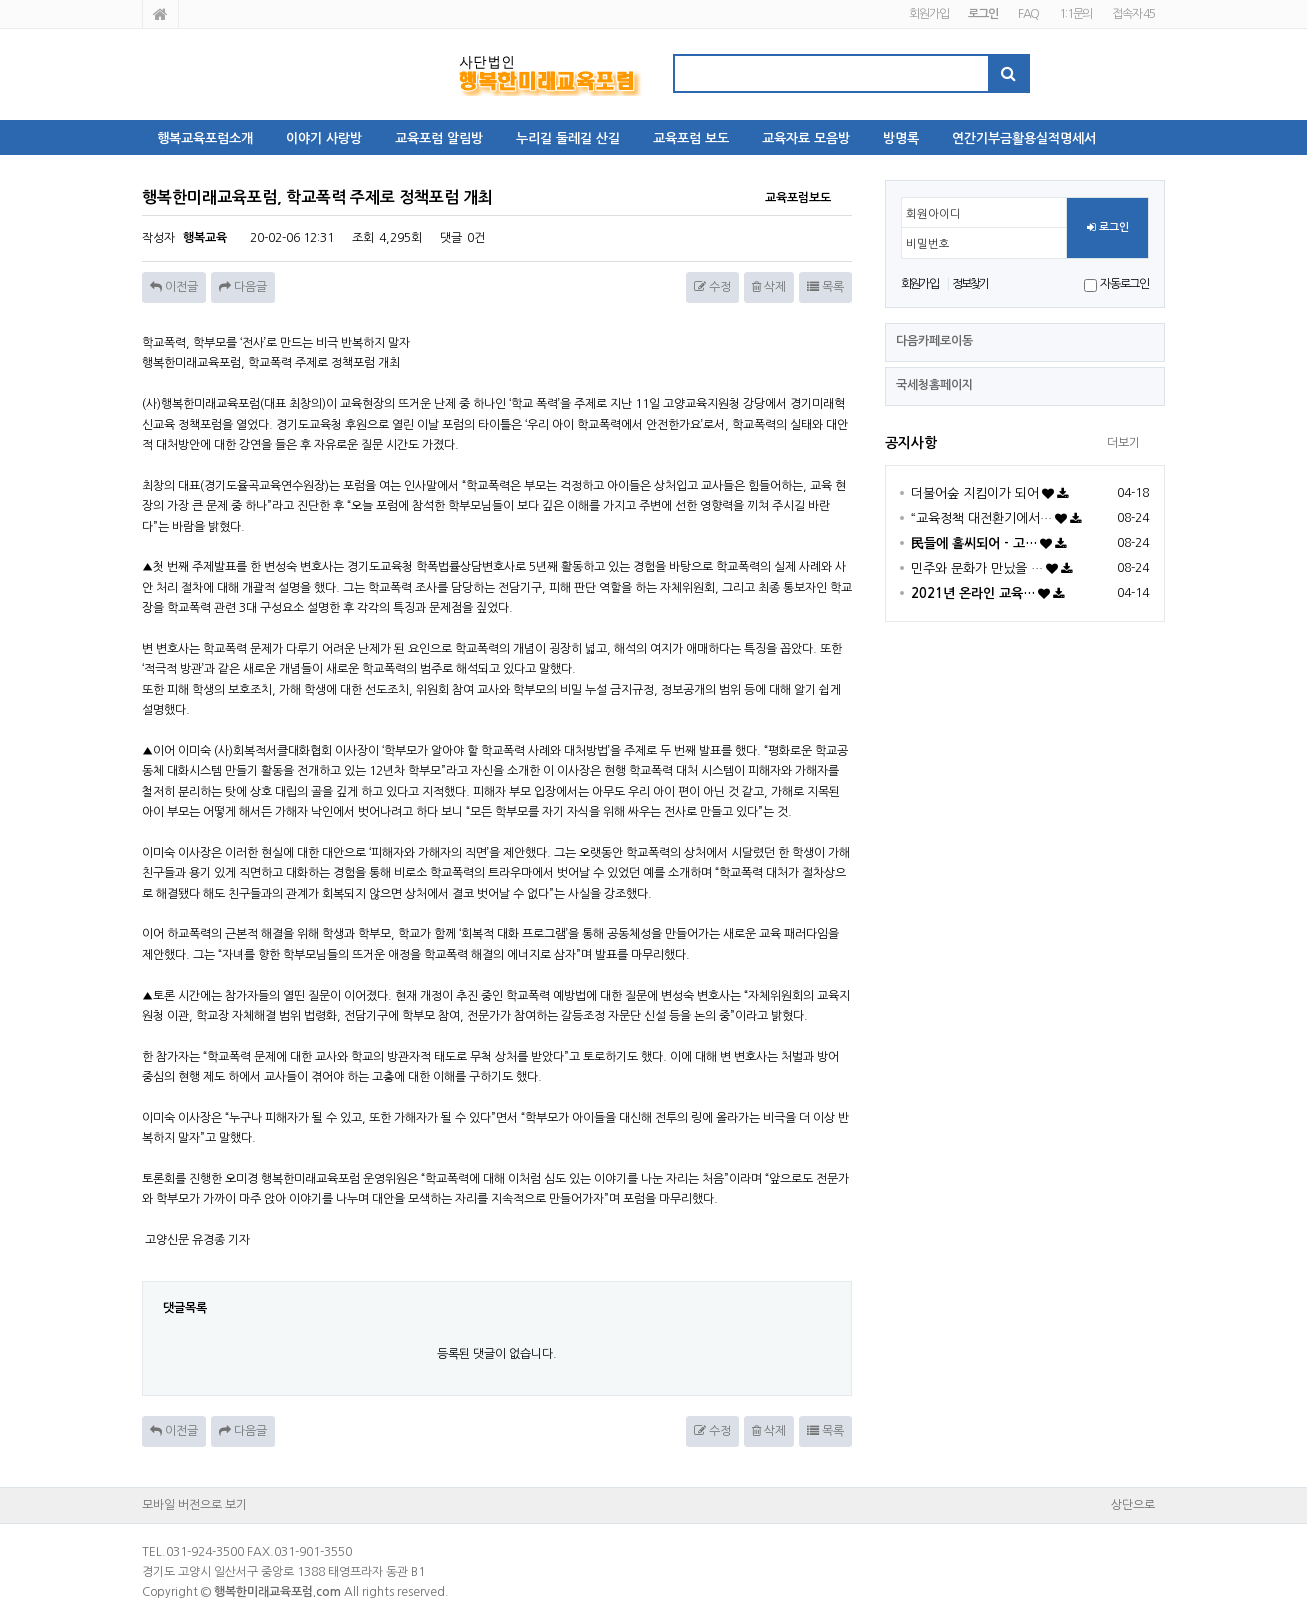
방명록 (901, 138)
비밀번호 (928, 244)
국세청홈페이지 (934, 385)
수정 (712, 287)
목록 (825, 287)
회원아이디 (933, 214)
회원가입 (928, 14)
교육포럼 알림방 (439, 138)
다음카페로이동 (934, 341)
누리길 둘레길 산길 (568, 138)
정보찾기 (970, 284)
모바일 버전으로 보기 (194, 1505)
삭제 (769, 287)
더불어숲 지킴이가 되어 (975, 493)
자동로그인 (1124, 284)
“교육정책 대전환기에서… (981, 518)
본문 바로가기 (0, 0)
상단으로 (1133, 1505)
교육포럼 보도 (691, 138)
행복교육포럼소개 (205, 138)
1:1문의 (1075, 14)
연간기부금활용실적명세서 (1024, 138)
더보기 (1123, 443)
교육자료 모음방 (806, 138)
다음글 (243, 287)
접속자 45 (1133, 14)
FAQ (1028, 14)
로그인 (1108, 228)
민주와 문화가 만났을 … (977, 568)
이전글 (174, 287)
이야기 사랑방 (324, 138)
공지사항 (911, 443)
